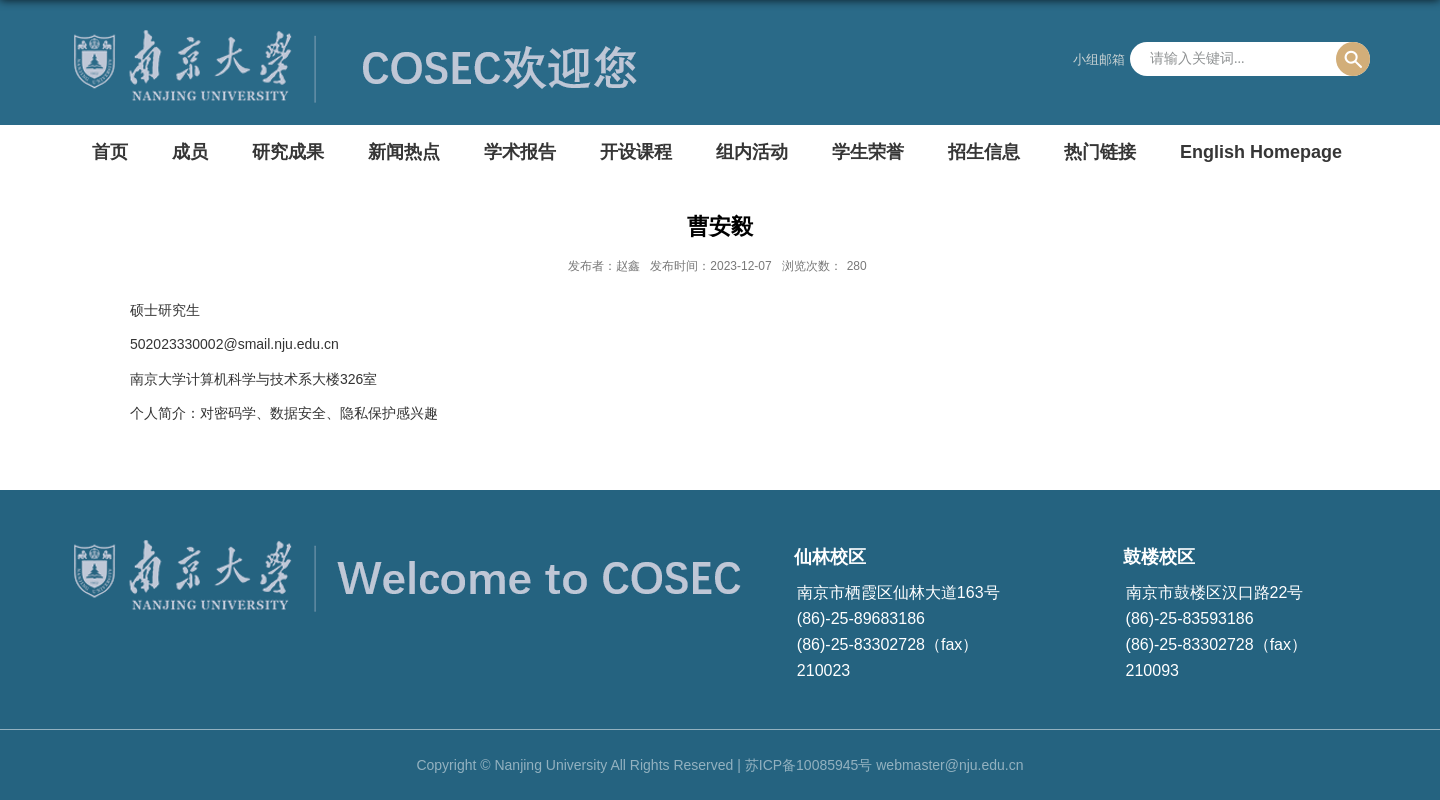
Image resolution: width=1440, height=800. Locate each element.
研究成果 (288, 152)
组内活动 (752, 152)
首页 (110, 152)
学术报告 (520, 152)
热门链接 (1100, 152)
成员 (190, 152)
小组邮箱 (1099, 59)
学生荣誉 (868, 152)
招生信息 (984, 152)
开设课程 (636, 152)
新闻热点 (404, 152)
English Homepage (1261, 152)
